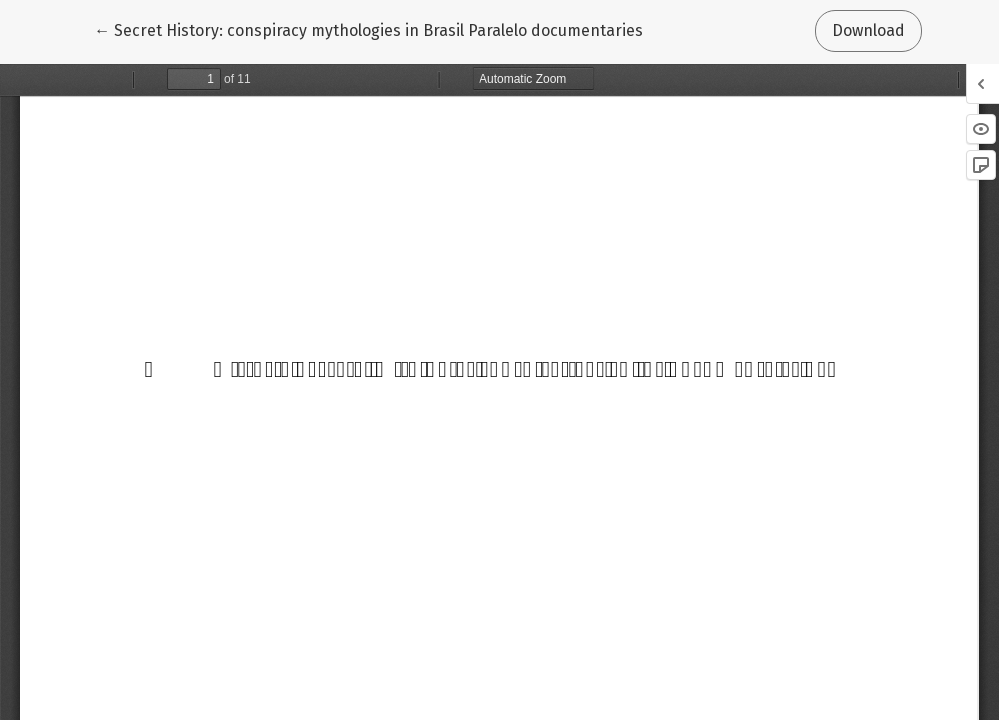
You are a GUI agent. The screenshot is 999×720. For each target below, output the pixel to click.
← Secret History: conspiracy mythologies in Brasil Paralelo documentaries (368, 29)
